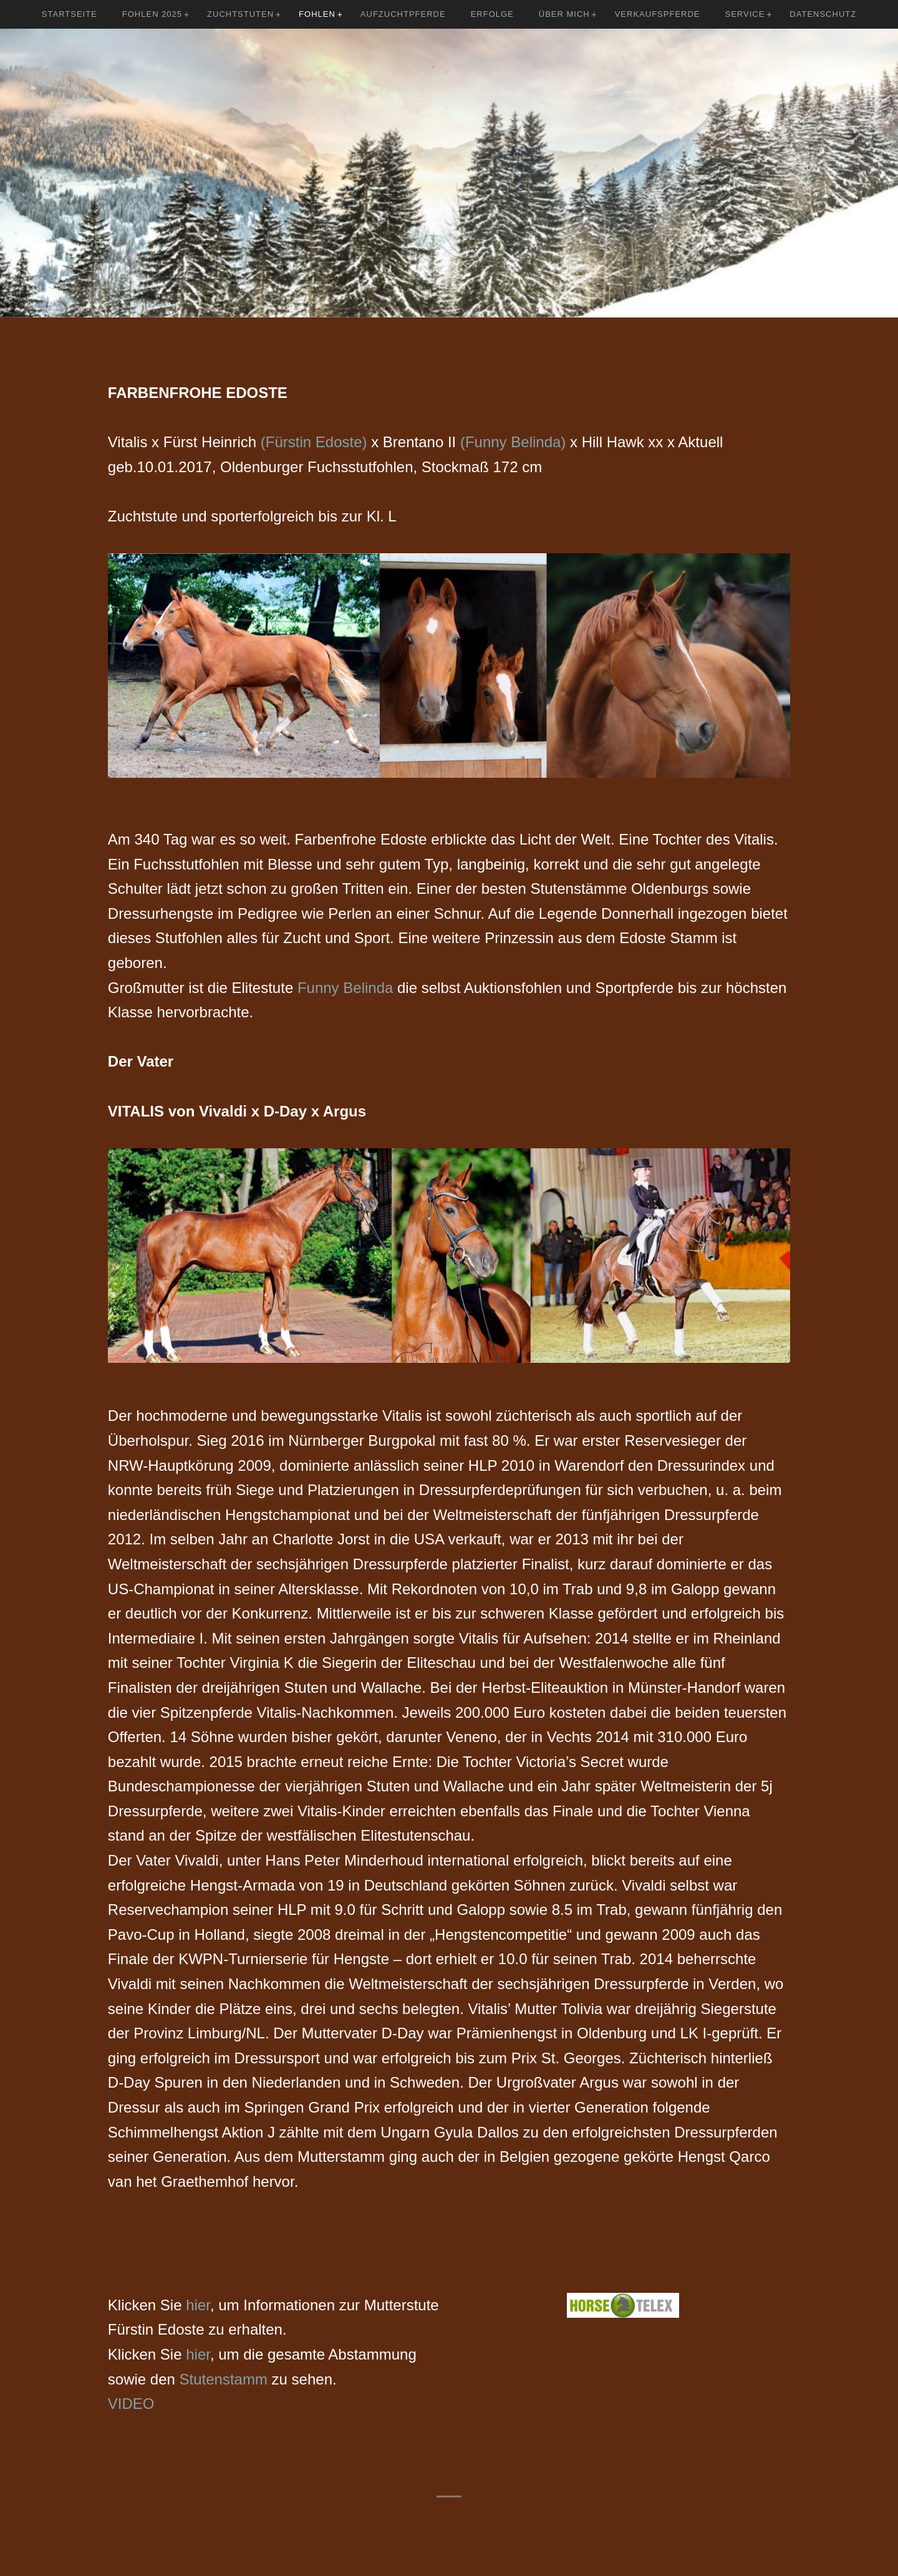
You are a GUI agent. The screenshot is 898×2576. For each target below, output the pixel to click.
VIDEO (131, 2403)
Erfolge (492, 14)
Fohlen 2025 (152, 14)
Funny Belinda (345, 987)
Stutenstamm (221, 2379)
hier (198, 2305)
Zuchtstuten (240, 14)
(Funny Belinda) (513, 441)
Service (745, 14)
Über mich (564, 14)
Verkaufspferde (657, 14)
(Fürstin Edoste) (314, 441)
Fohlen (317, 14)
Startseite (69, 14)
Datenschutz (822, 14)
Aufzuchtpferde (403, 14)
